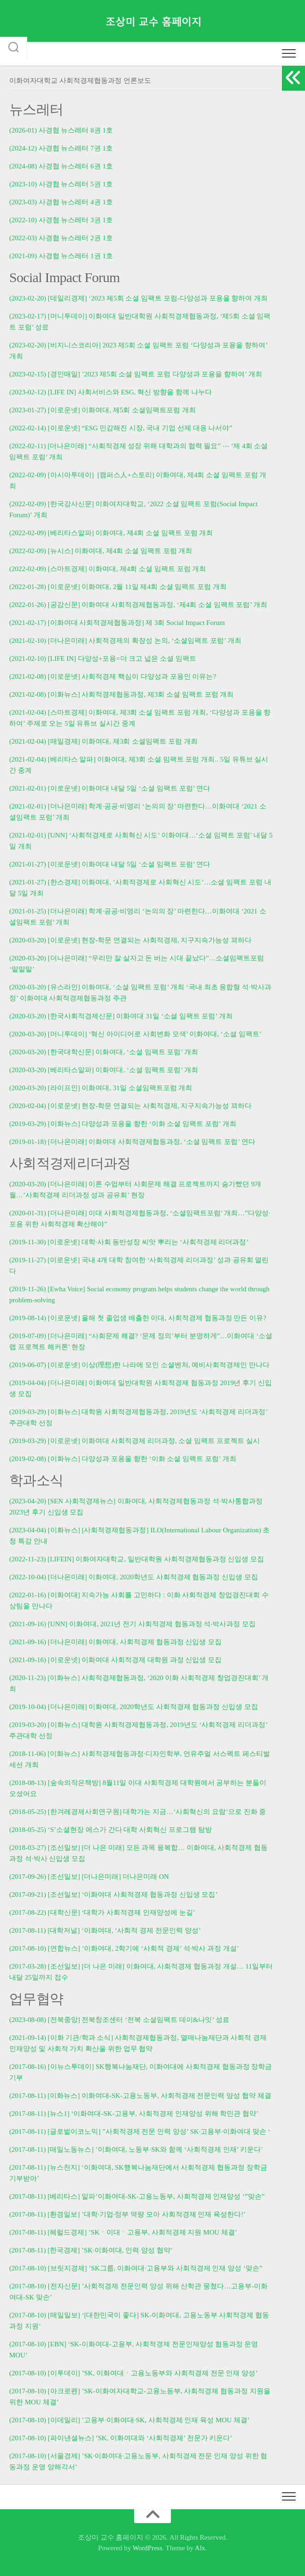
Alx (200, 2548)
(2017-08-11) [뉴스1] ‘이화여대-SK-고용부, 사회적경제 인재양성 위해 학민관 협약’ (133, 2113)
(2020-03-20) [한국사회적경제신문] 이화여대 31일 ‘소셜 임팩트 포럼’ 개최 (121, 1016)
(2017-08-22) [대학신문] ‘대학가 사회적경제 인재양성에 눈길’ (102, 1912)
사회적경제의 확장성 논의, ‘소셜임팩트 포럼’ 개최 (164, 640)
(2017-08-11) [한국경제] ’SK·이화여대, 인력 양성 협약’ (91, 2250)
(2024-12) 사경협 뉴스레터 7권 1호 (61, 148)
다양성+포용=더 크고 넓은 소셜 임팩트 (137, 658)
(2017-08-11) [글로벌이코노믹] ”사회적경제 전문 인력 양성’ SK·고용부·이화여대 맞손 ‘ (139, 2131)
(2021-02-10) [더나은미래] (48, 640)
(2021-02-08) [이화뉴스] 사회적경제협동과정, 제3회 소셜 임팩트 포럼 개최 (121, 694)
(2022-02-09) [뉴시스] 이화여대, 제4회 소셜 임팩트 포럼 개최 (100, 550)
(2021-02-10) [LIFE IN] (42, 658)
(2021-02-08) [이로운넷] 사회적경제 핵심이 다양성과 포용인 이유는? (112, 676)
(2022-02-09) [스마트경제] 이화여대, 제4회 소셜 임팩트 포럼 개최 (107, 568)
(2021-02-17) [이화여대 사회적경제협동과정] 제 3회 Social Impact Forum (117, 622)
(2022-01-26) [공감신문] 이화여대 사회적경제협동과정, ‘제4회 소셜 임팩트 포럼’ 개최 (138, 604)
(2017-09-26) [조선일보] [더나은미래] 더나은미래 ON (89, 1876)
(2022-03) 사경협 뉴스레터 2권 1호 (61, 238)
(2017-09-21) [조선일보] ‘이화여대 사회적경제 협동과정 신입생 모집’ (113, 1894)
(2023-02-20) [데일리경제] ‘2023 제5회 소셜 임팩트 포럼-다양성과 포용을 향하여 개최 (138, 298)
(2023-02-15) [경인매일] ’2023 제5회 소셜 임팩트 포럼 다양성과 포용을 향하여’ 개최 (135, 374)
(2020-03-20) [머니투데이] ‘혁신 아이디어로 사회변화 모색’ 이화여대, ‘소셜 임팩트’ (135, 1034)
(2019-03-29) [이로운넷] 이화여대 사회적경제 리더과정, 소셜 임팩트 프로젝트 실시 (134, 1440)
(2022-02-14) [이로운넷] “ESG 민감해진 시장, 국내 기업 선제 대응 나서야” (120, 428)
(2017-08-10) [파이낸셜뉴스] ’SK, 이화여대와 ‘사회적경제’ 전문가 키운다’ (120, 2438)
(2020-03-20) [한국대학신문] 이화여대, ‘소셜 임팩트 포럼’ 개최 (103, 1052)
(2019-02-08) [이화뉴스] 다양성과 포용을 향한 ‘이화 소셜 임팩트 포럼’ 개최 (122, 1458)
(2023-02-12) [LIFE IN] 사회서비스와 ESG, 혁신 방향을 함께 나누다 (110, 392)
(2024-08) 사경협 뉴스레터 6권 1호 (61, 166)
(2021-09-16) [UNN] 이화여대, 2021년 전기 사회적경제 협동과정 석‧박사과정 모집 (132, 1624)
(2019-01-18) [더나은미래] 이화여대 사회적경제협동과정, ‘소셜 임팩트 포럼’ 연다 (132, 1141)
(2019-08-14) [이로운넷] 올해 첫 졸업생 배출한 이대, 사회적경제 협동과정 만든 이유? (137, 1318)
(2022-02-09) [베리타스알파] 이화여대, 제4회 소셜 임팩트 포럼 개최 (111, 533)
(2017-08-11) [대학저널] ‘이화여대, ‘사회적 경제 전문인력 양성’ (105, 1930)
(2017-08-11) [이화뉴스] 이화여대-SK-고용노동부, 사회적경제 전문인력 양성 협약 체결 (140, 2095)
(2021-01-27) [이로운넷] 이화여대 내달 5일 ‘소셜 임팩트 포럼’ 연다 (109, 864)
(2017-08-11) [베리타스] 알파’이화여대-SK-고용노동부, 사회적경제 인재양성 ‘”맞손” (136, 2196)
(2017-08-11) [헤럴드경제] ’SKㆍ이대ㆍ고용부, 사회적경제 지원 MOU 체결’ (123, 2232)
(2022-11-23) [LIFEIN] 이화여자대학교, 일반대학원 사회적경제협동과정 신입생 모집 (136, 1559)
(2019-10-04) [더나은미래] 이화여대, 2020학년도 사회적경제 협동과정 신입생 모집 (133, 1706)
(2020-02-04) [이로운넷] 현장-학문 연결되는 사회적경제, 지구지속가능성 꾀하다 (130, 1105)
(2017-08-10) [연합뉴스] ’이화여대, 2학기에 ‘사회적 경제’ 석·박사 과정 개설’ (124, 1948)
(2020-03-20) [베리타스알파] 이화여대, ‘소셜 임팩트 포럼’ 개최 (103, 1070)
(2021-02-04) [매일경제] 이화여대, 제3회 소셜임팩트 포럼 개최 (103, 741)
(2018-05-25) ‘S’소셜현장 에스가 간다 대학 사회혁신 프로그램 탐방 (110, 1829)
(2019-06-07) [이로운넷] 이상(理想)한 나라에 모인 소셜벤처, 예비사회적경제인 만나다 (139, 1365)
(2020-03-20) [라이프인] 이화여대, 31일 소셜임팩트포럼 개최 (100, 1088)
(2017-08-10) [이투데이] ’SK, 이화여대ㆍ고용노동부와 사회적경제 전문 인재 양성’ (133, 2373)
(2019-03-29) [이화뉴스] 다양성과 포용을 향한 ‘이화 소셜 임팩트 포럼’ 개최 (122, 1123)
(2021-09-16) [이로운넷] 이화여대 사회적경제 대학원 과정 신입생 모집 (115, 1659)
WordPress (148, 2548)
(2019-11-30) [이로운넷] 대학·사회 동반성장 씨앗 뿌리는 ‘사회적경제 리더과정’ (128, 1242)
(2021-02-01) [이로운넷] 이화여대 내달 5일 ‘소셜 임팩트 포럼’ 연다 (109, 788)
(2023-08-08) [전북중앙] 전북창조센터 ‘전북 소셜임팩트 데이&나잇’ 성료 (119, 2019)
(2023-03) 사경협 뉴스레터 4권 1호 (61, 202)
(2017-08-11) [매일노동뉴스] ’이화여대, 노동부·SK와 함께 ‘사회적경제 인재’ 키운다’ (136, 2149)
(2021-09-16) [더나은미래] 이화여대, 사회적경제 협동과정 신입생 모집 (115, 1642)
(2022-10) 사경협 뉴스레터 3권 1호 (61, 220)
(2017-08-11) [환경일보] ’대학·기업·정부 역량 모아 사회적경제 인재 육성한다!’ (127, 2214)
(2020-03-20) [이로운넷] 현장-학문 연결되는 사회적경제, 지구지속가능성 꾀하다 (130, 940)
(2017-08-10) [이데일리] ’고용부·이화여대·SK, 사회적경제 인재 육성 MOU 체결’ (129, 2420)
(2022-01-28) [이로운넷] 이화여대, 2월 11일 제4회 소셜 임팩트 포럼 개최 (118, 586)
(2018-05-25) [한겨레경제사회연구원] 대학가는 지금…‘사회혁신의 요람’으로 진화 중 (137, 1811)
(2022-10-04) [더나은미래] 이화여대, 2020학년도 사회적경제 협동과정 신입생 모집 (133, 1577)
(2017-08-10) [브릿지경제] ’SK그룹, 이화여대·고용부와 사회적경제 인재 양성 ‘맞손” (136, 2268)
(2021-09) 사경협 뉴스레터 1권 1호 (61, 256)
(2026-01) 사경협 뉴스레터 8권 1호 (61, 130)
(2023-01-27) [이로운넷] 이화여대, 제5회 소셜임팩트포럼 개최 (102, 410)
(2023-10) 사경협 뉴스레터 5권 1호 (61, 184)
